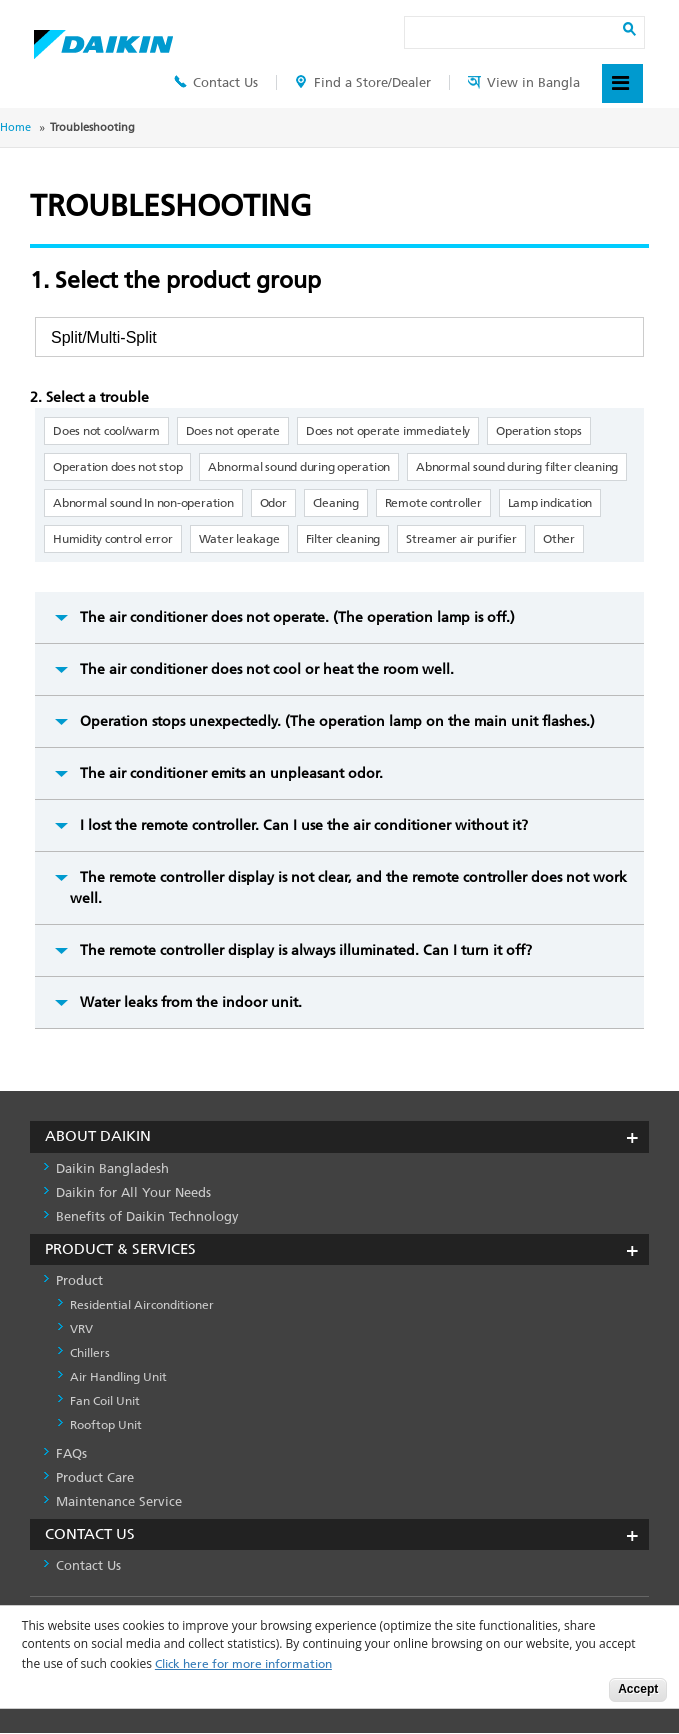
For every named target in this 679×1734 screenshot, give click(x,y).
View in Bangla (524, 82)
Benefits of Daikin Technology (147, 1216)
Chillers (90, 1353)
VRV (81, 1329)
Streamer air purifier (461, 539)
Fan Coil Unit (105, 1401)
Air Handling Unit (118, 1377)
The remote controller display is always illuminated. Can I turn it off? (306, 950)
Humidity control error (113, 539)
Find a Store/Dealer (363, 82)
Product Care (95, 1477)
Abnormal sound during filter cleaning (517, 467)
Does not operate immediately (388, 431)
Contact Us (216, 82)
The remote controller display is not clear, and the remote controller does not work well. (348, 888)
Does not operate (233, 431)
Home (15, 127)
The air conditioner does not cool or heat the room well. (267, 669)
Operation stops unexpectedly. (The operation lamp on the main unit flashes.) (337, 721)
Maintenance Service (119, 1501)
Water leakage (239, 539)
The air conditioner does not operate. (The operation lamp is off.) (297, 617)
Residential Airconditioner (142, 1305)
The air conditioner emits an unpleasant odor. (231, 773)
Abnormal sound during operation (299, 467)
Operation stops (538, 431)
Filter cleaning (343, 539)
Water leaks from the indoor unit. (191, 1002)
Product (79, 1280)
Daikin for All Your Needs (133, 1192)
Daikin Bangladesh (112, 1168)
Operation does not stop (117, 467)
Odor (273, 503)
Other (559, 539)
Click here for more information (243, 1664)
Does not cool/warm (106, 431)
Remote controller (433, 503)
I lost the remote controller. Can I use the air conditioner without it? (304, 825)
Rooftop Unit (106, 1425)
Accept (638, 1689)
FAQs (71, 1453)
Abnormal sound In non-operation (143, 503)
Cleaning (336, 503)
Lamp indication (550, 503)
